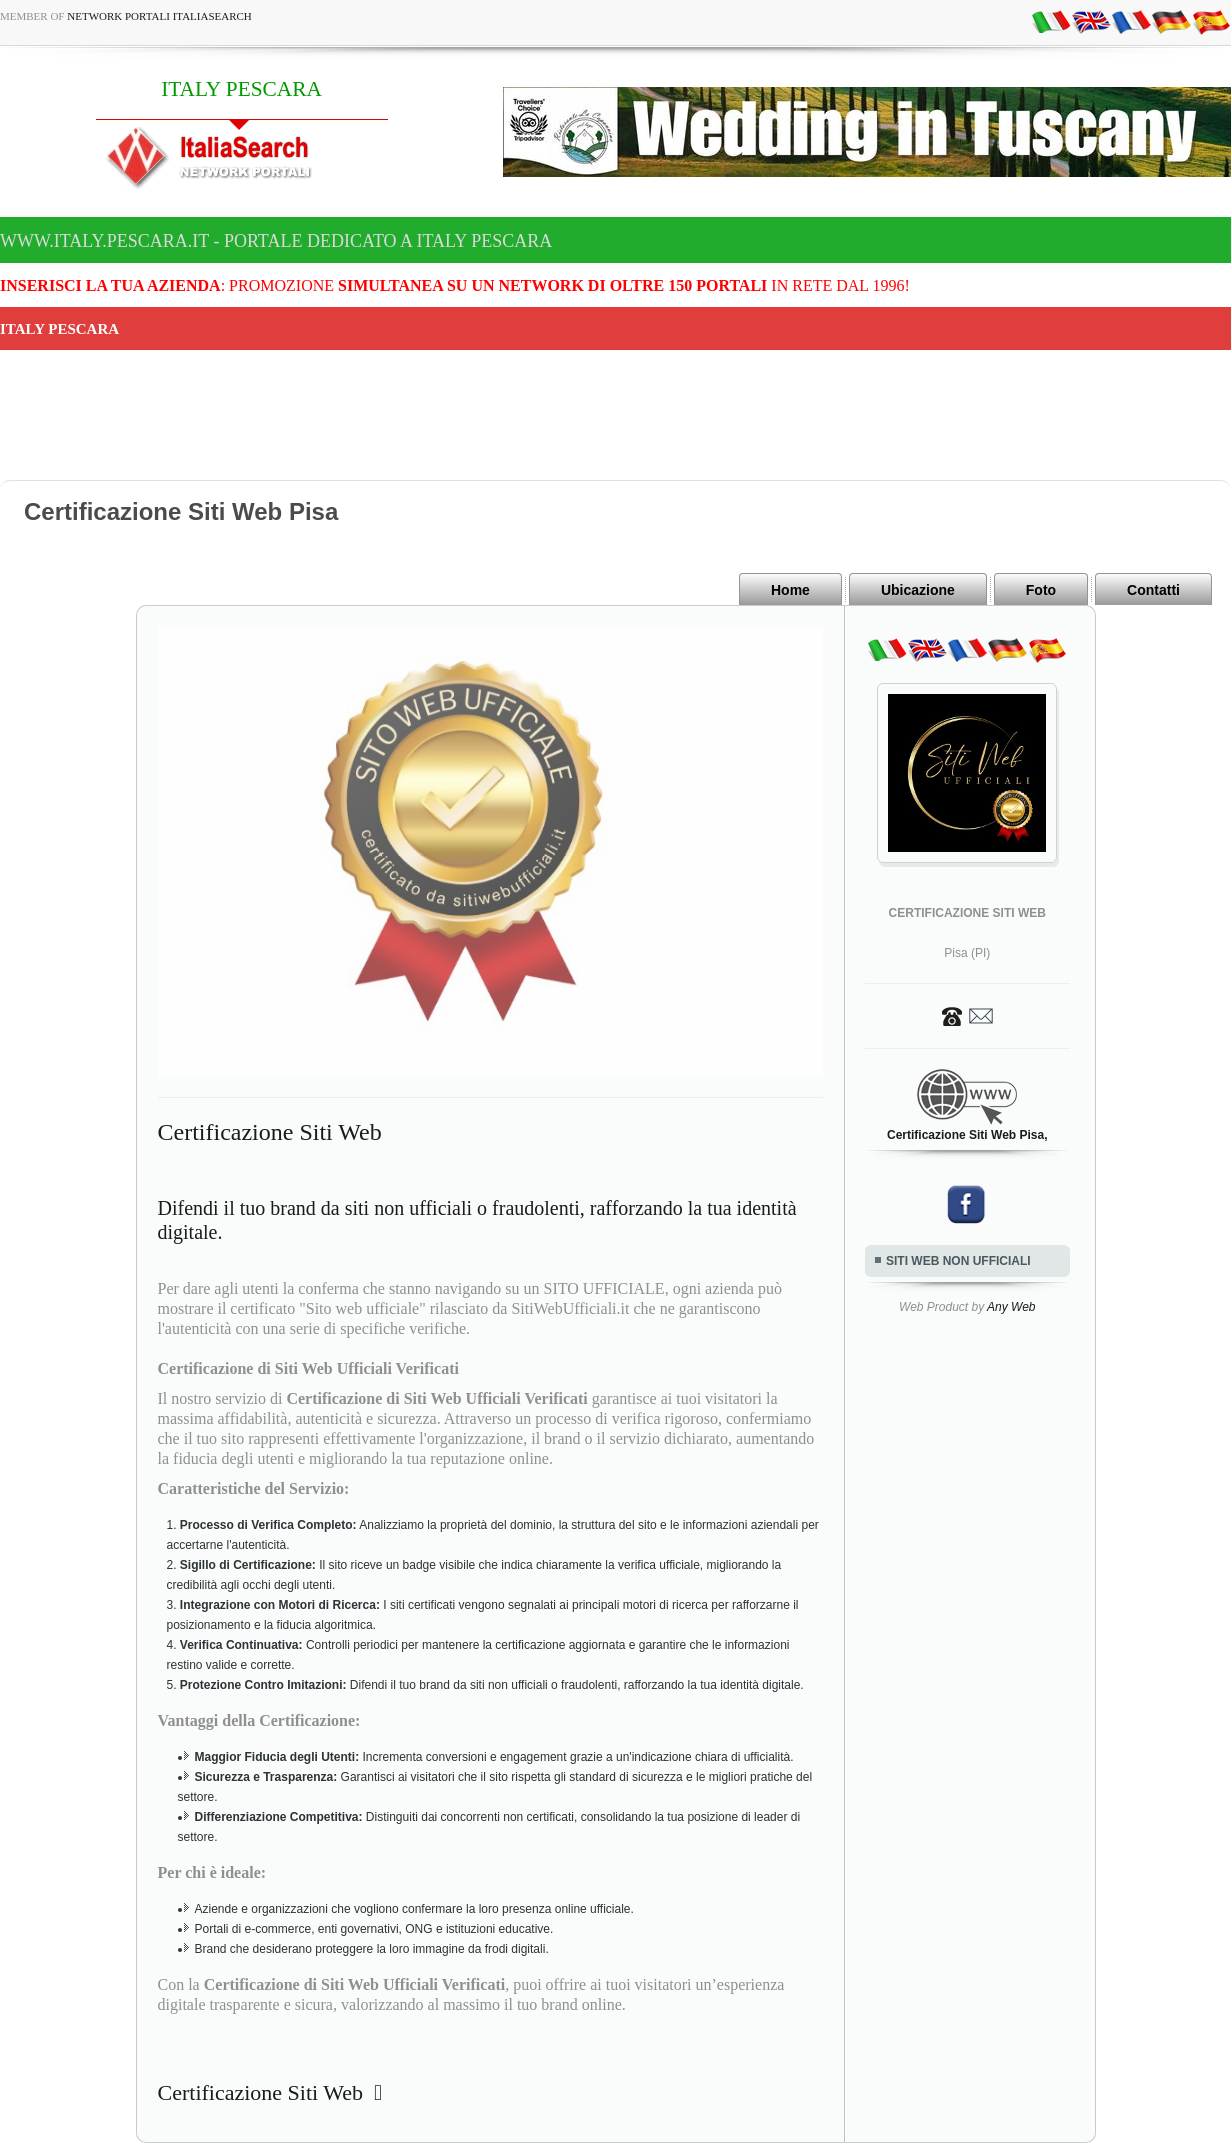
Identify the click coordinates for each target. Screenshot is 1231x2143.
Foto (1041, 590)
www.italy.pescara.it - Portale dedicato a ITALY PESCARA (276, 241)
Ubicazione (918, 590)
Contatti (1153, 590)
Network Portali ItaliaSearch (159, 16)
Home (790, 590)
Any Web (1011, 1307)
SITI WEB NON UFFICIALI (958, 1261)
